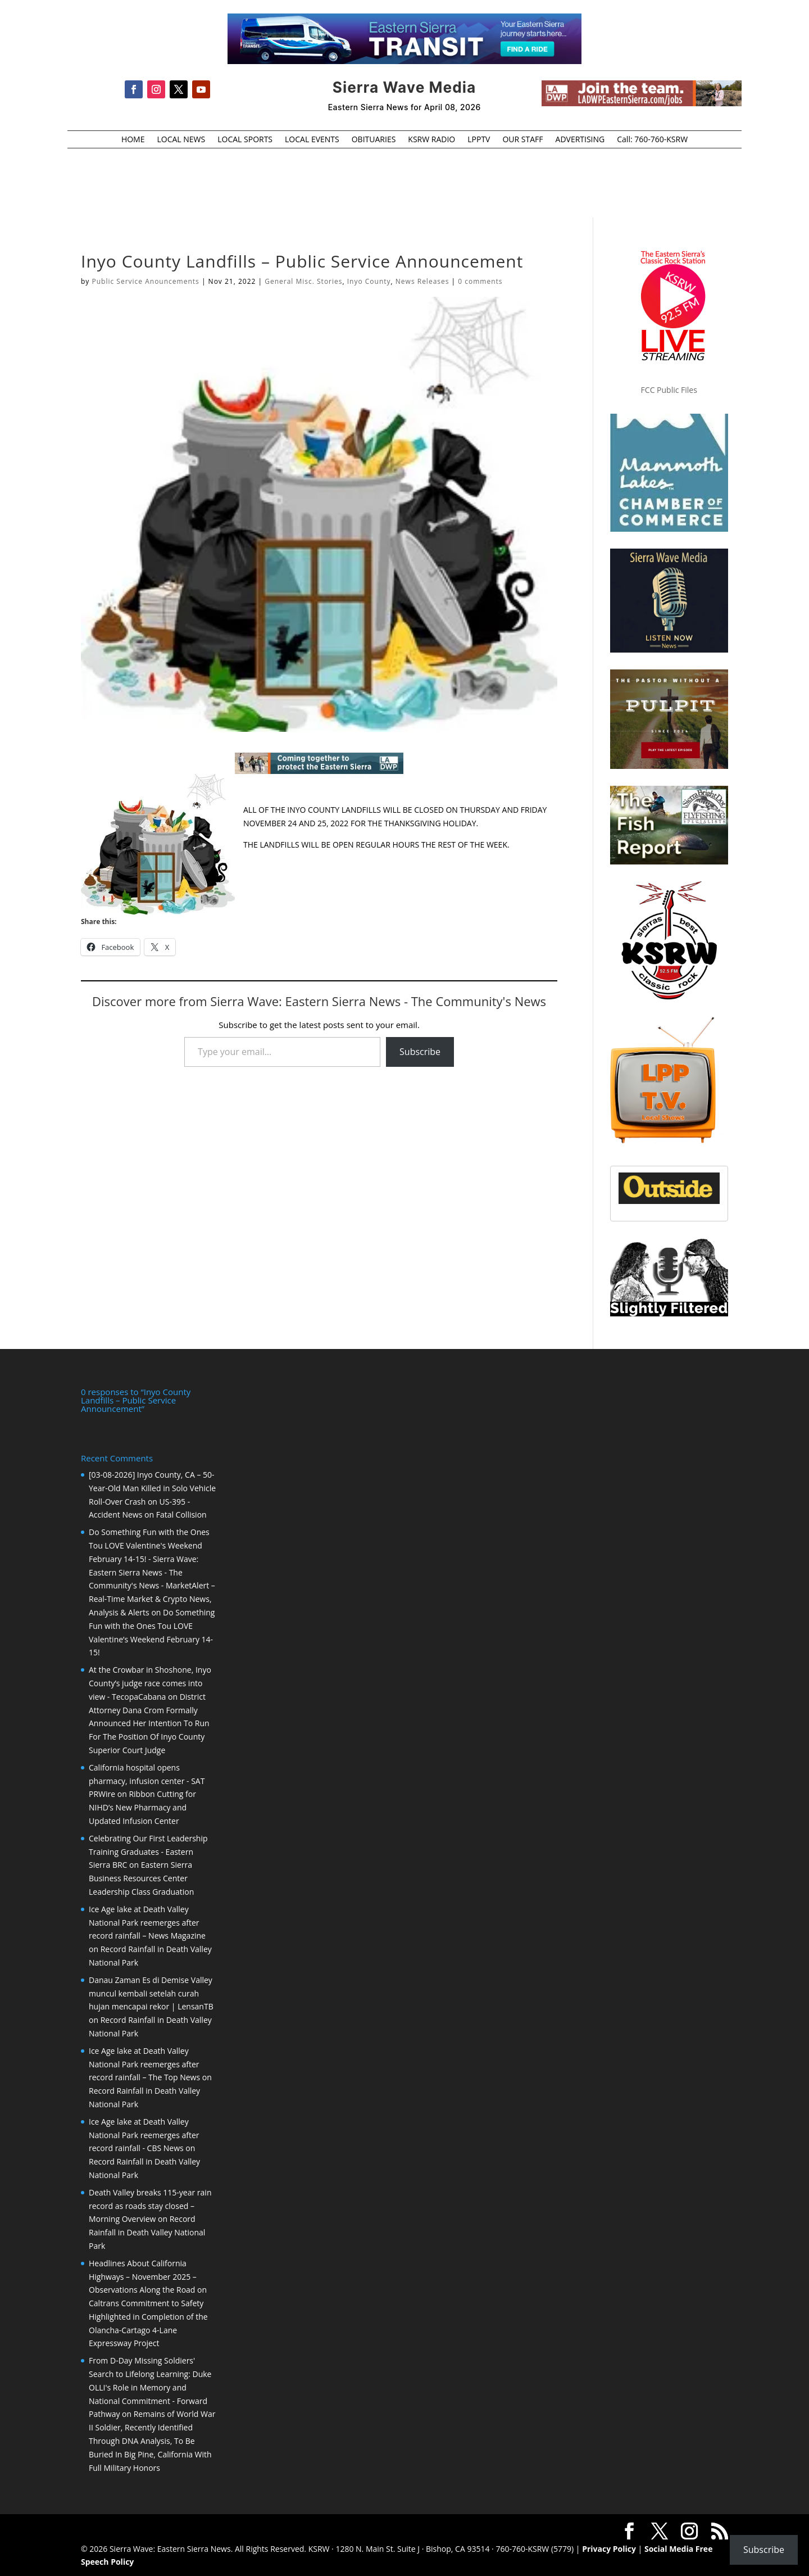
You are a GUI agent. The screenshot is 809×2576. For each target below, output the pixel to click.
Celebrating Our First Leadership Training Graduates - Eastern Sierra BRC (148, 1850)
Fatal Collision (181, 1513)
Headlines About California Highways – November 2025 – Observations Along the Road (143, 2275)
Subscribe (419, 1051)
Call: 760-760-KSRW (652, 139)
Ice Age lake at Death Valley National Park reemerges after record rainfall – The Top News (144, 2063)
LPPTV (478, 139)
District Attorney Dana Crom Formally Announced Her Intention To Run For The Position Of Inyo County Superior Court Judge (149, 1722)
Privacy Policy (609, 2547)
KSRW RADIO (431, 139)
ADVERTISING (580, 139)
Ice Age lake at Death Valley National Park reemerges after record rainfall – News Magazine (147, 1921)
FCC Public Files (669, 389)
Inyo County (369, 281)
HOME (133, 139)
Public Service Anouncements (145, 281)
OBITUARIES (374, 139)
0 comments (480, 281)
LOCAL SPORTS (244, 139)
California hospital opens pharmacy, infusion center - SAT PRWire (146, 1780)
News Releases (422, 281)
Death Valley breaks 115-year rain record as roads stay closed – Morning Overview (150, 2205)
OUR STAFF (522, 139)
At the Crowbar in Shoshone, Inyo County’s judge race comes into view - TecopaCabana (150, 1682)
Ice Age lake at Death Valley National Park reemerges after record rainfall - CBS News (144, 2134)
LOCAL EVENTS (312, 139)
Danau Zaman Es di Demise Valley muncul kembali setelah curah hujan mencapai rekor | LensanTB (151, 1992)
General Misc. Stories (303, 281)
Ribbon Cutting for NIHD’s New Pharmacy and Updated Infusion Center (142, 1806)
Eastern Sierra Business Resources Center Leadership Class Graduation (141, 1877)
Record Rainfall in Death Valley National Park (147, 2231)
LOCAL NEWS (181, 139)
